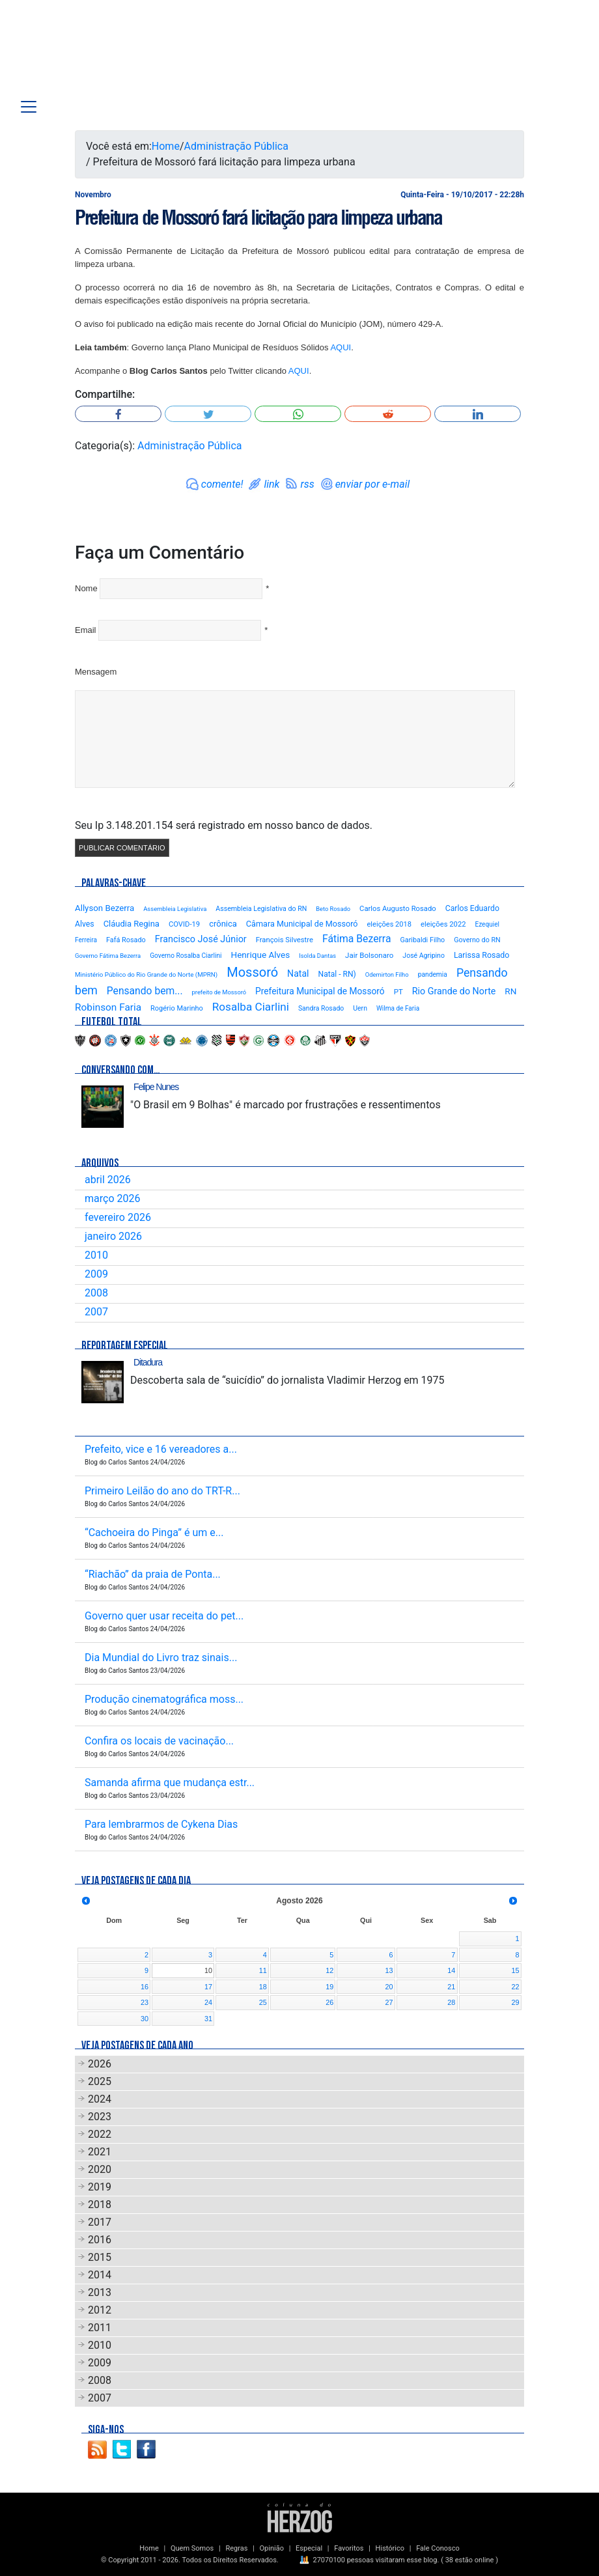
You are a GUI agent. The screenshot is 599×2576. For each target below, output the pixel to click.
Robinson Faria (108, 1007)
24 (208, 2002)
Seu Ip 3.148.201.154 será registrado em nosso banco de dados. (223, 825)
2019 (99, 2187)
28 (451, 2002)
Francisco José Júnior (201, 939)
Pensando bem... (145, 991)
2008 (96, 1293)
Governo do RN (477, 940)
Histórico (390, 2548)
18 (263, 1987)
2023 (99, 2116)
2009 (96, 1274)
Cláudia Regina (132, 924)
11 (263, 1970)
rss (307, 484)
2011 (99, 2327)
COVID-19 (184, 924)
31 (208, 2019)
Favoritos (348, 2548)
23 (144, 2002)
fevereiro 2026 (118, 1217)
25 (263, 2002)
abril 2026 (108, 1179)
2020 (99, 2169)
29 (515, 2002)
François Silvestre (284, 940)
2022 (99, 2134)
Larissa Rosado (481, 955)
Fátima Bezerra (356, 938)
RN (510, 991)
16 (144, 1987)
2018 (99, 2204)
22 (515, 1987)
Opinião (272, 2548)
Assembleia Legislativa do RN (261, 908)
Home (166, 146)
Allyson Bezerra (104, 908)
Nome (86, 588)
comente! (222, 484)
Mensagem (96, 672)
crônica (223, 924)
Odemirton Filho (387, 974)
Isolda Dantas (317, 955)
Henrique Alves (260, 954)
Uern (360, 1008)
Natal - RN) (337, 974)
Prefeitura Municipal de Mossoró (320, 991)
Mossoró (252, 972)
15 (515, 1970)
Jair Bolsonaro (369, 955)
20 (389, 1987)
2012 (99, 2310)
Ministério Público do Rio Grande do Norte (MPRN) (146, 974)
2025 (99, 2081)
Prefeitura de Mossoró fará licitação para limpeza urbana (258, 217)
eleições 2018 (389, 924)
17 (208, 1987)
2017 (99, 2222)
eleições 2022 (443, 924)
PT (398, 991)
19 (329, 1987)
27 (389, 2002)
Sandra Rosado (321, 1008)
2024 (99, 2099)
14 (451, 1970)
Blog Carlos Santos (93, 53)
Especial (309, 2548)
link (271, 484)
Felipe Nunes (155, 1087)
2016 (99, 2239)
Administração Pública (236, 146)
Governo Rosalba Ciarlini (185, 955)
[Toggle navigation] (28, 107)
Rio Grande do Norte (454, 991)
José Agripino (423, 955)
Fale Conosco (438, 2548)
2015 (99, 2257)
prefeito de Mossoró (219, 992)
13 (389, 1970)
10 (208, 1970)
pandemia (432, 974)
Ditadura (147, 1362)
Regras (236, 2548)
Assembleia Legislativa (174, 908)
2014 (99, 2275)
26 (329, 2002)
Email (85, 630)
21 (451, 1987)
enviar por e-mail (372, 484)
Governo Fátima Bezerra (108, 955)
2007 (96, 1312)
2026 (99, 2064)
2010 (96, 1255)
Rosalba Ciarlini (250, 1006)
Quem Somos (192, 2548)
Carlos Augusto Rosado (397, 908)
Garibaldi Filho (422, 940)
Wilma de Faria (397, 1008)
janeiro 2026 (113, 1236)
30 (144, 2019)
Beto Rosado (333, 908)
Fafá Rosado (126, 940)
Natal (298, 973)
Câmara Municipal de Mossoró (302, 924)
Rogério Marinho (176, 1008)
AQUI (340, 347)
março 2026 (112, 1198)
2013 (99, 2292)
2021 (99, 2152)
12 (329, 1970)
